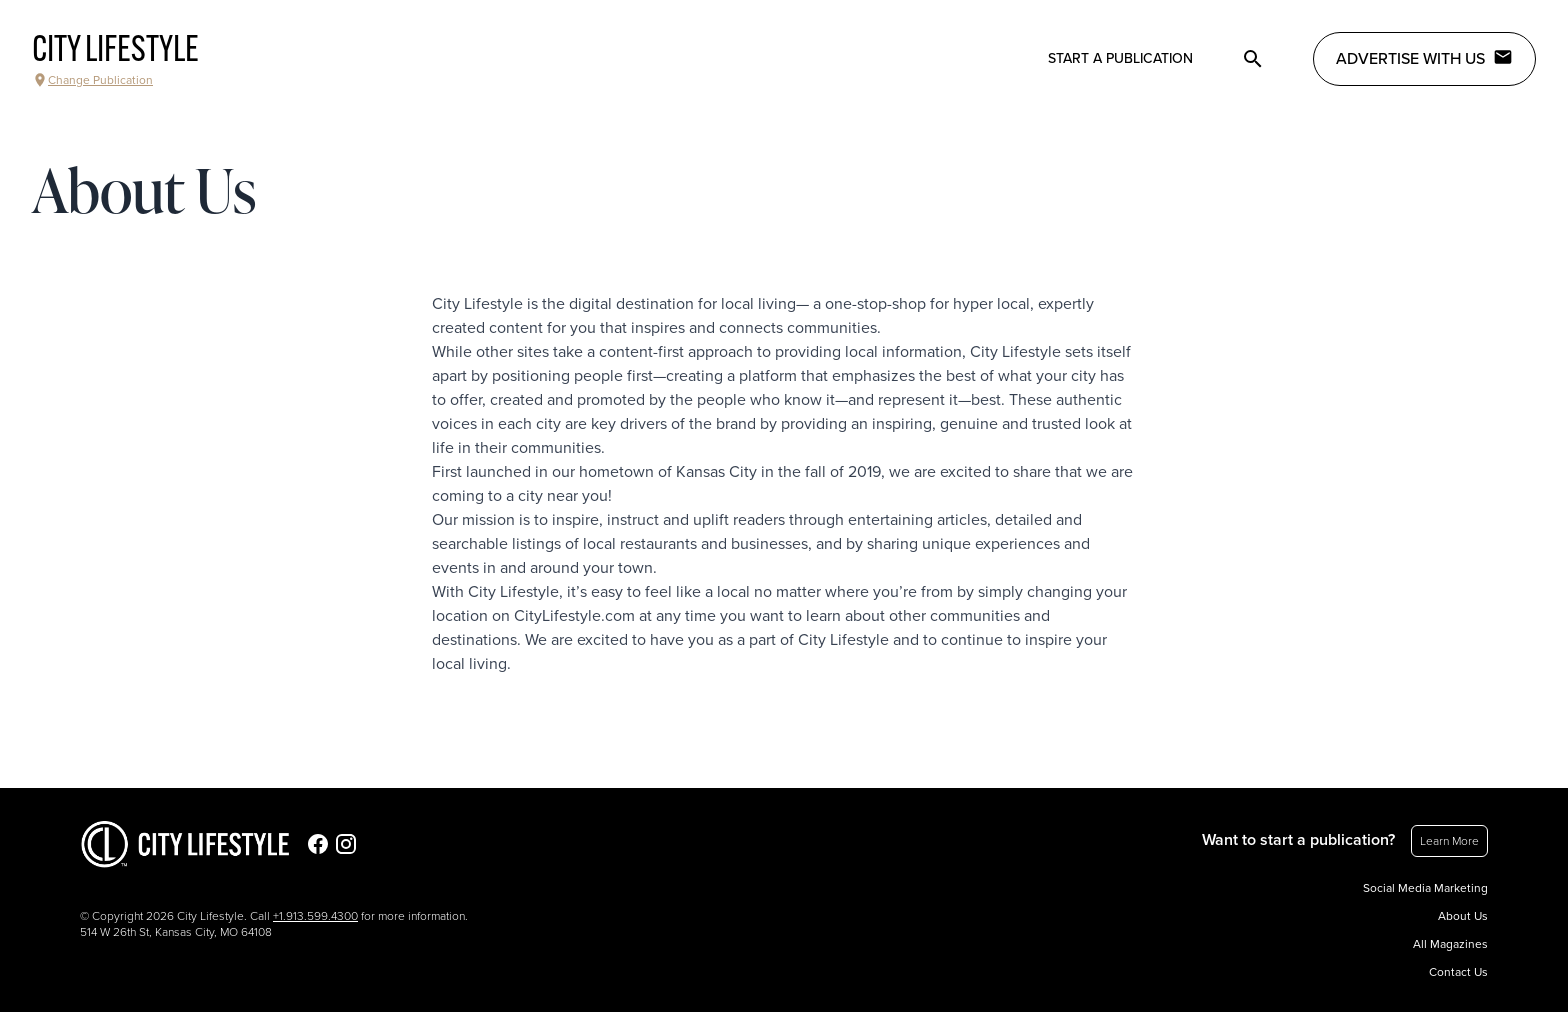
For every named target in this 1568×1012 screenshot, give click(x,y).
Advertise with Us (1424, 58)
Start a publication (1120, 58)
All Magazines (1450, 944)
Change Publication (92, 80)
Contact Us (1458, 972)
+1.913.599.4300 (315, 916)
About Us (1463, 916)
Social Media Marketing (1425, 888)
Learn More (1449, 841)
